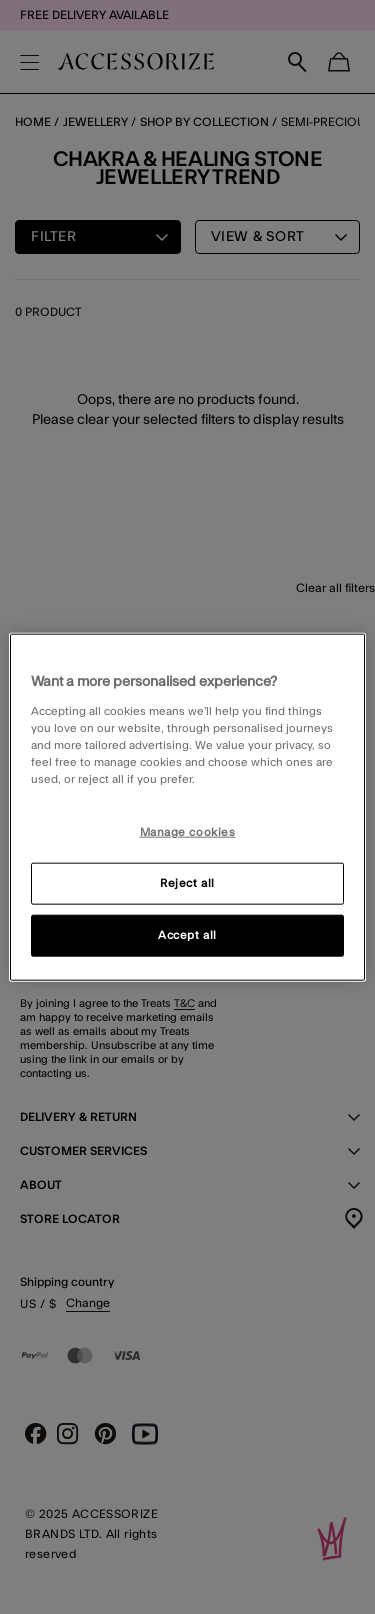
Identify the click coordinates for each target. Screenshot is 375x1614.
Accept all (187, 934)
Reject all (187, 882)
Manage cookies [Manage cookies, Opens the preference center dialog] (188, 832)
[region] (187, 807)
